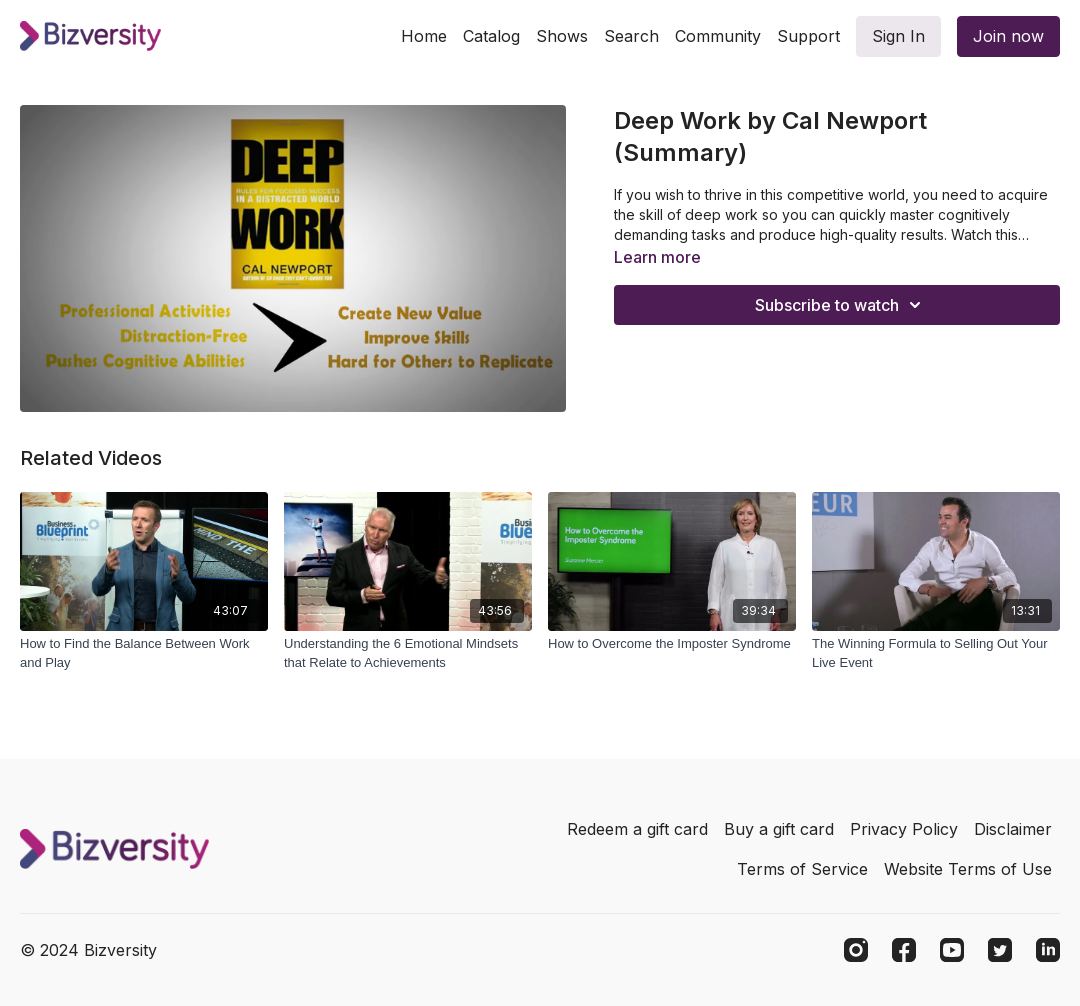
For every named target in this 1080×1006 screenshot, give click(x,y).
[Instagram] (856, 950)
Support (808, 36)
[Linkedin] (1048, 950)
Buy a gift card (779, 829)
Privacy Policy (904, 829)
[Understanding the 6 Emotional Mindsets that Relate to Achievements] (408, 653)
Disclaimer (1013, 829)
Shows (562, 36)
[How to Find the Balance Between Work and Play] (144, 653)
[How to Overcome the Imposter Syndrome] (672, 644)
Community (718, 36)
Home (424, 36)
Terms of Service (802, 869)
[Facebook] (904, 950)
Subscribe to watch (841, 305)
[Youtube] (952, 950)
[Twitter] (1000, 950)
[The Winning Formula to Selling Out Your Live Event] (936, 653)
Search (631, 36)
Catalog (491, 36)
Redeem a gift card (637, 829)
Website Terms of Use (968, 869)
